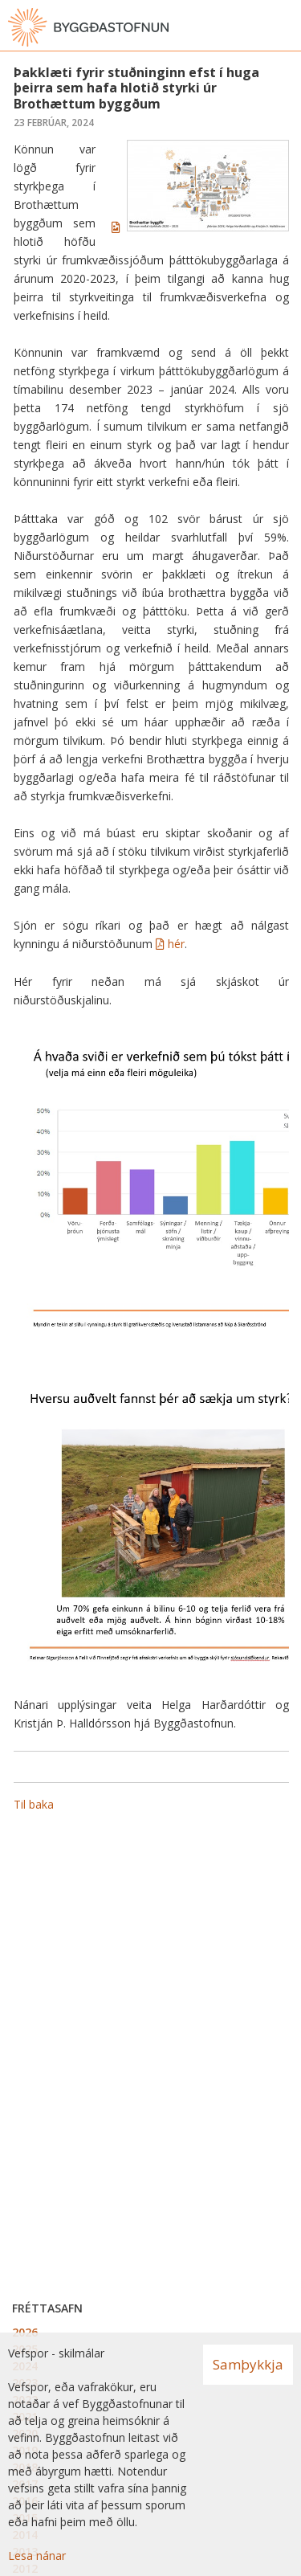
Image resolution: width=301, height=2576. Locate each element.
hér (176, 943)
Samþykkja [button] (248, 2364)
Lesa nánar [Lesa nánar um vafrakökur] (37, 2555)
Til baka (34, 1804)
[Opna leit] (252, 27)
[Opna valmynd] (285, 27)
